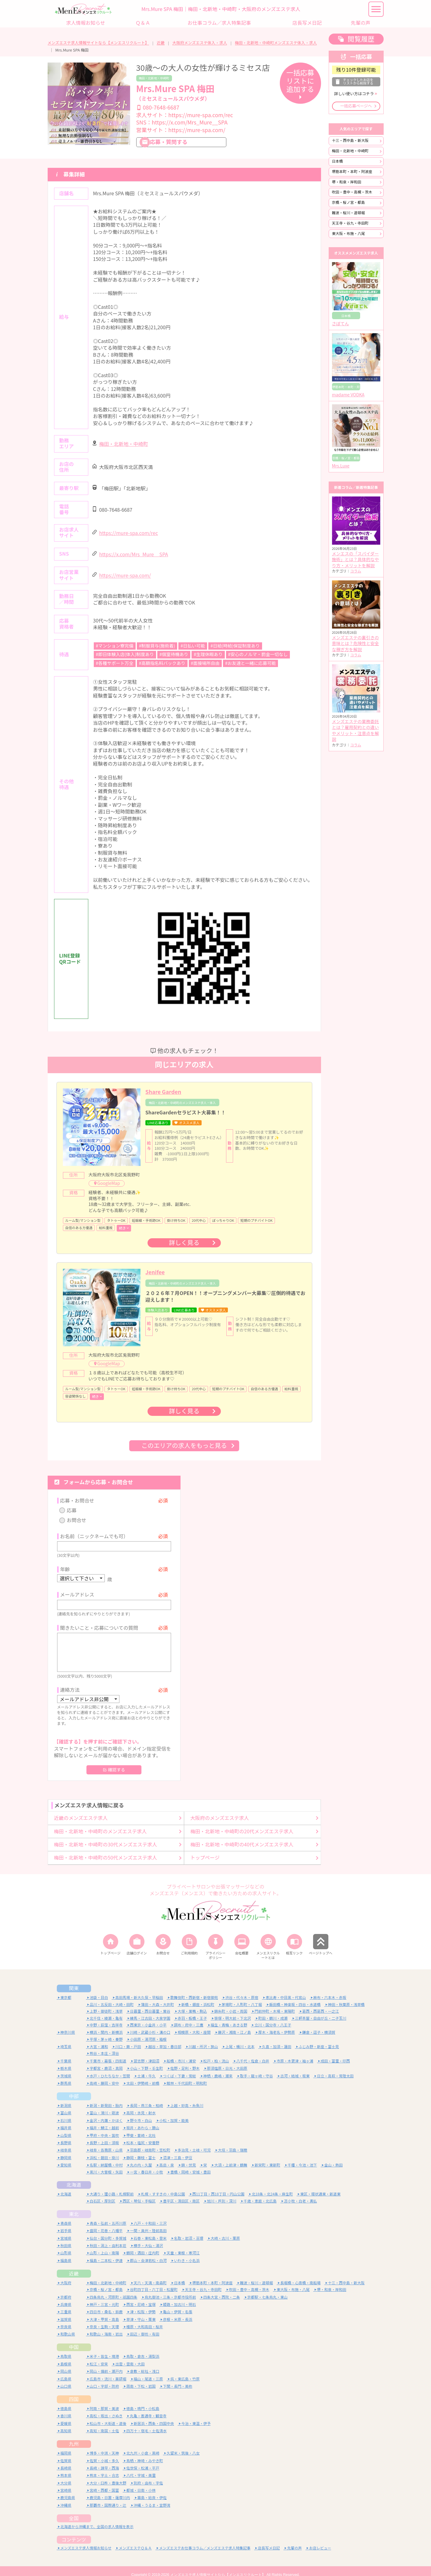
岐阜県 (65, 2143)
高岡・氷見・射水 (141, 2105)
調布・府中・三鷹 (188, 2017)
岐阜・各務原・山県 (106, 2143)
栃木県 (65, 2061)
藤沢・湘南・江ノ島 (234, 2025)
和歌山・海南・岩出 (106, 2327)
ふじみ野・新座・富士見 (319, 2039)
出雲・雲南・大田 (130, 2356)
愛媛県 (65, 2416)
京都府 (65, 2289)
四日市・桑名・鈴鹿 (106, 2304)
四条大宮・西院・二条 (221, 2289)
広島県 (65, 2371)
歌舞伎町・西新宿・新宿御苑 (194, 1990)
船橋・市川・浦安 (181, 2053)
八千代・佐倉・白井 (252, 2053)
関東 (74, 1980)
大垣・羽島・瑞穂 (232, 2143)
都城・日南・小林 (141, 2483)
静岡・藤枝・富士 (141, 2150)
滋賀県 (65, 2312)
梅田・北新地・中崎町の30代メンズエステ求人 (105, 1837)
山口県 (65, 2379)
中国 (74, 2339)
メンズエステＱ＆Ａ (135, 2540)
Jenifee (155, 1272)
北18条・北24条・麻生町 (272, 2186)
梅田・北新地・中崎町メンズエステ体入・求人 (276, 43)
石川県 (65, 2113)
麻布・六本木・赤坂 (329, 1990)
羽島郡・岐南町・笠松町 (150, 2143)
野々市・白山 (141, 2113)
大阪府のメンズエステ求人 (219, 1810)
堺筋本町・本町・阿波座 (352, 172)
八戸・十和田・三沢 (150, 2215)
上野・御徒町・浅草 (106, 2004)
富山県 (65, 2105)
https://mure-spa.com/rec (128, 533)
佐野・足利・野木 (185, 2061)
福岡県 (65, 2446)
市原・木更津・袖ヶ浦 (295, 2053)
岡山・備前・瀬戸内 (106, 2364)
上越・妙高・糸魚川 (186, 2098)
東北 (74, 2206)
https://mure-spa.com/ (125, 575)
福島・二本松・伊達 (106, 2253)
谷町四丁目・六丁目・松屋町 (154, 2282)
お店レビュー (320, 2540)
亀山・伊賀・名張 (177, 2304)
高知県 (65, 2423)
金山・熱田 (333, 2157)
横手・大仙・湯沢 (148, 2238)
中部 (74, 2088)
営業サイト (180, 130)
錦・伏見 (188, 2157)
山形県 (65, 2245)
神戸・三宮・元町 (104, 2297)
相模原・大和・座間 (194, 2025)
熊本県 (65, 2468)
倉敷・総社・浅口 (144, 2364)
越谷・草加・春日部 (164, 2039)
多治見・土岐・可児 (194, 2143)
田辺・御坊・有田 (144, 2327)
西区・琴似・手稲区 (139, 2193)
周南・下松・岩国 (141, 2379)
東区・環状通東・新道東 (320, 2186)
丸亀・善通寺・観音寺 (148, 2408)
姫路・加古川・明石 (179, 2297)
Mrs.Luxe (340, 466)
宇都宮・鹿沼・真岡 (106, 2061)
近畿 (161, 43)
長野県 (65, 2135)
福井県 (65, 2120)
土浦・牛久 (146, 2068)
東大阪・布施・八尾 (348, 234)
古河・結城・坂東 (295, 2068)
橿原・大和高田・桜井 (144, 2319)
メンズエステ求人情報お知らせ (86, 2540)
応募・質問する (173, 145)
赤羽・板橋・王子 (192, 2010)
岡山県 (65, 2364)
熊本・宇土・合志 (104, 2468)
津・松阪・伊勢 (143, 2304)
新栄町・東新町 (267, 2157)
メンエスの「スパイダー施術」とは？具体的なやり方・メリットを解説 (355, 560)
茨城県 (65, 2068)
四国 (74, 2391)
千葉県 (65, 2053)
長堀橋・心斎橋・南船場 (300, 2275)
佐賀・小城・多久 (104, 2453)
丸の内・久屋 (141, 2157)
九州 (74, 2436)
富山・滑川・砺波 (104, 2105)
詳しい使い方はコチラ (354, 94)
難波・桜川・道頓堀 (348, 213)
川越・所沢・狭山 (203, 2039)
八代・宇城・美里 (141, 2468)
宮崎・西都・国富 (104, 2483)
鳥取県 (65, 2349)
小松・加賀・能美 (174, 2113)
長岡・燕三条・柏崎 (146, 2098)
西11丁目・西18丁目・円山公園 (218, 2186)
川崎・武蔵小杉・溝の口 (150, 2025)
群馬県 (65, 2076)
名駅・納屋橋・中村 (106, 2157)
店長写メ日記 (269, 2540)
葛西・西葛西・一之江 (320, 2004)
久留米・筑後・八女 (183, 2446)
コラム (355, 571)
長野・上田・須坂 (104, 2135)
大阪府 (65, 2275)
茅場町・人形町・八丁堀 (242, 1997)
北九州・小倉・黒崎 (142, 2446)
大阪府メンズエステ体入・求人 (199, 43)
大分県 (65, 2475)
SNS (182, 122)
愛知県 (65, 2157)
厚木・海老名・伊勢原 (276, 2025)
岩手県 (65, 2223)
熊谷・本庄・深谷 (104, 2046)
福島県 (65, 2253)
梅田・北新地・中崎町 (154, 78)
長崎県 (65, 2460)
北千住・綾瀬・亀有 (106, 2010)
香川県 (65, 2408)
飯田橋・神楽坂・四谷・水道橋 (295, 1997)
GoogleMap (108, 1183)
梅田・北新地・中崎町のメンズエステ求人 (100, 1823)
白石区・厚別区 (102, 2193)
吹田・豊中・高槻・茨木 (352, 192)
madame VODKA (348, 395)
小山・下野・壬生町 (146, 2061)
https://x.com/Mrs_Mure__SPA (133, 554)
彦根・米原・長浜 (177, 2312)
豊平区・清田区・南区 (181, 2193)
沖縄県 (65, 2498)
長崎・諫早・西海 (104, 2460)
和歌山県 (67, 2327)
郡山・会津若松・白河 (148, 2253)
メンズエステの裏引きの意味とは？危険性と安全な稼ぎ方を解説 (355, 644)
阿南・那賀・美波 (104, 2401)
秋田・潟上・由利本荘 (108, 2238)
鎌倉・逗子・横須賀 (318, 2025)
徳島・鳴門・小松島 (142, 2401)
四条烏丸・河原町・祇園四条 (113, 2289)
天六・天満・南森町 (150, 2275)
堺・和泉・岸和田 (346, 182)
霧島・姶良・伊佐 (152, 2490)
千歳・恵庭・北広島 (260, 2193)
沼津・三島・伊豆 (177, 2150)
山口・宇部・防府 (104, 2379)
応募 (72, 1510)
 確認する (114, 1762)
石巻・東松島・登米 (150, 2230)
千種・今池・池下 (302, 2157)
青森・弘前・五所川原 (108, 2215)
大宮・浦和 (99, 2039)
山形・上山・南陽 (104, 2245)
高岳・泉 (166, 2157)
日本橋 (337, 161)
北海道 (73, 2177)
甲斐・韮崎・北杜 (141, 2128)
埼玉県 (65, 2039)
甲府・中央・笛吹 (104, 2128)
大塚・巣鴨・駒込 (192, 2004)
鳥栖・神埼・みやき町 (144, 2453)
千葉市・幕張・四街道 (108, 2053)
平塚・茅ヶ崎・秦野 (106, 2031)
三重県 (65, 2304)
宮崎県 (65, 2483)
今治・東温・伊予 (196, 2416)
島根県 (65, 2356)
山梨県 (65, 2128)
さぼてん (340, 324)
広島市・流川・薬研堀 (108, 2371)
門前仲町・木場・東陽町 (275, 2004)
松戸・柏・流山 (216, 2053)
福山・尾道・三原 (148, 2371)
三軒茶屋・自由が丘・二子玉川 (320, 2010)
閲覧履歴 (361, 39)
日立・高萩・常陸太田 (335, 2068)
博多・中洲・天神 (104, 2446)
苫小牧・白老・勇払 (300, 2193)
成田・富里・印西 (335, 2053)
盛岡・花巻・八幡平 (106, 2223)
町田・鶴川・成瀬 (273, 2010)
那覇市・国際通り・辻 (108, 2498)
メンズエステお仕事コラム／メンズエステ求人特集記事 (204, 2540)
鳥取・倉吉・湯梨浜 (142, 2349)
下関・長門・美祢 (177, 2379)
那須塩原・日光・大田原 (227, 2061)
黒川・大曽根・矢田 (106, 2164)
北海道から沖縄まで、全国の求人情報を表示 (97, 2519)
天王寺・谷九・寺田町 (350, 223)
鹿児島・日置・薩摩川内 (110, 2490)
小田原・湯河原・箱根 (148, 2031)
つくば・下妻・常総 (179, 2068)
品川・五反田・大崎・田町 (112, 1997)
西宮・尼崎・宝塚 (141, 2297)
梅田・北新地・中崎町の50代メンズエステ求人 (105, 1850)
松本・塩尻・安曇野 (142, 2135)
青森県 (65, 2215)
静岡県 (65, 2150)
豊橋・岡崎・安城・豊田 (190, 2164)
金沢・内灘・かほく (106, 2113)
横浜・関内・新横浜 (106, 2025)
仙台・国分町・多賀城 (108, 2230)
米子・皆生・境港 (104, 2349)
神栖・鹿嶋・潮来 (218, 2068)
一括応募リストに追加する (300, 81)
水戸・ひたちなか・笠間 (110, 2068)
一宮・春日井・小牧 (146, 2164)
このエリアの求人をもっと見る (184, 1445)
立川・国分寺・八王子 (272, 2017)
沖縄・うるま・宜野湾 (152, 2498)
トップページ (205, 1850)
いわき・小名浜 (187, 2253)
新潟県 (65, 2098)
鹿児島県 (67, 2490)
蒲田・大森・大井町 (157, 1997)
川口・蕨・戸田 (128, 2039)
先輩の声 (294, 2540)
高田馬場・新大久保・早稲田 (139, 1990)
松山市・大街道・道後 (108, 2416)
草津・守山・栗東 (141, 2312)
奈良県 (65, 2319)
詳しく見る (184, 1242)
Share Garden (163, 1092)
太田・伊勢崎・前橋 (142, 2076)
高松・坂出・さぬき (106, 2408)
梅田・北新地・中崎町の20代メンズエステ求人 (241, 1823)
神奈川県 (67, 2025)
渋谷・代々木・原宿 (241, 1990)
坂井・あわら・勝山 (142, 2120)
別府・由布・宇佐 (148, 2475)
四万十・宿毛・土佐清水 (146, 2423)
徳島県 (65, 2401)
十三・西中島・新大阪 (350, 141)
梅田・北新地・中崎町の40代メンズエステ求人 (241, 1837)
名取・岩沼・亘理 (188, 2230)
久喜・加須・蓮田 (276, 2039)
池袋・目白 (99, 1990)
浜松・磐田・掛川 (104, 2150)
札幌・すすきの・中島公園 (163, 2186)
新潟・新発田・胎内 (106, 2098)
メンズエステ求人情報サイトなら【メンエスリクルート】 (98, 43)
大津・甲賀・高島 (104, 2312)
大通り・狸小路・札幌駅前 (112, 2186)
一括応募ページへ (356, 106)
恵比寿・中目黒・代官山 (286, 1990)
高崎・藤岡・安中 (104, 2076)
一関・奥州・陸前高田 (148, 2223)
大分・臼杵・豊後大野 (108, 2475)
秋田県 (65, 2238)
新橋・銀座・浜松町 (197, 1997)
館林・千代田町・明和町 (187, 2076)
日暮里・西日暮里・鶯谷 (150, 2004)
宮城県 (65, 2230)
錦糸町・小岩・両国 (230, 2004)
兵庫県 (65, 2297)
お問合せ (76, 1520)
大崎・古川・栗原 (225, 2230)
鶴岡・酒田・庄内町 (142, 2245)
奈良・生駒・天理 (104, 2319)
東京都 (65, 1990)
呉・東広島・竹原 (185, 2371)
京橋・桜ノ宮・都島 (348, 202)
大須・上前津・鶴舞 (230, 2157)
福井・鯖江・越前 (104, 2120)
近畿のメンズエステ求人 (81, 1810)
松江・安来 (99, 2356)
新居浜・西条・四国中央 (154, 2416)
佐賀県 (65, 2453)
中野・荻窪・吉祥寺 (106, 2017)
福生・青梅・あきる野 (229, 2017)
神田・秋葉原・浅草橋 (346, 1997)
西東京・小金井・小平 (148, 2017)
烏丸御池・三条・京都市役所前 (170, 2289)
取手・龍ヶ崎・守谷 (256, 2068)
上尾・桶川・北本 (240, 2039)
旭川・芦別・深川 (221, 2193)
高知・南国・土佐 (104, 2423)
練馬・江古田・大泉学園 (150, 2010)
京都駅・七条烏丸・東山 (267, 2289)
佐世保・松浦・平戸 (142, 2460)
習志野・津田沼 (146, 2053)
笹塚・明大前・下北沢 (232, 2010)
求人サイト (184, 115)
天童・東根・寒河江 (183, 2245)
